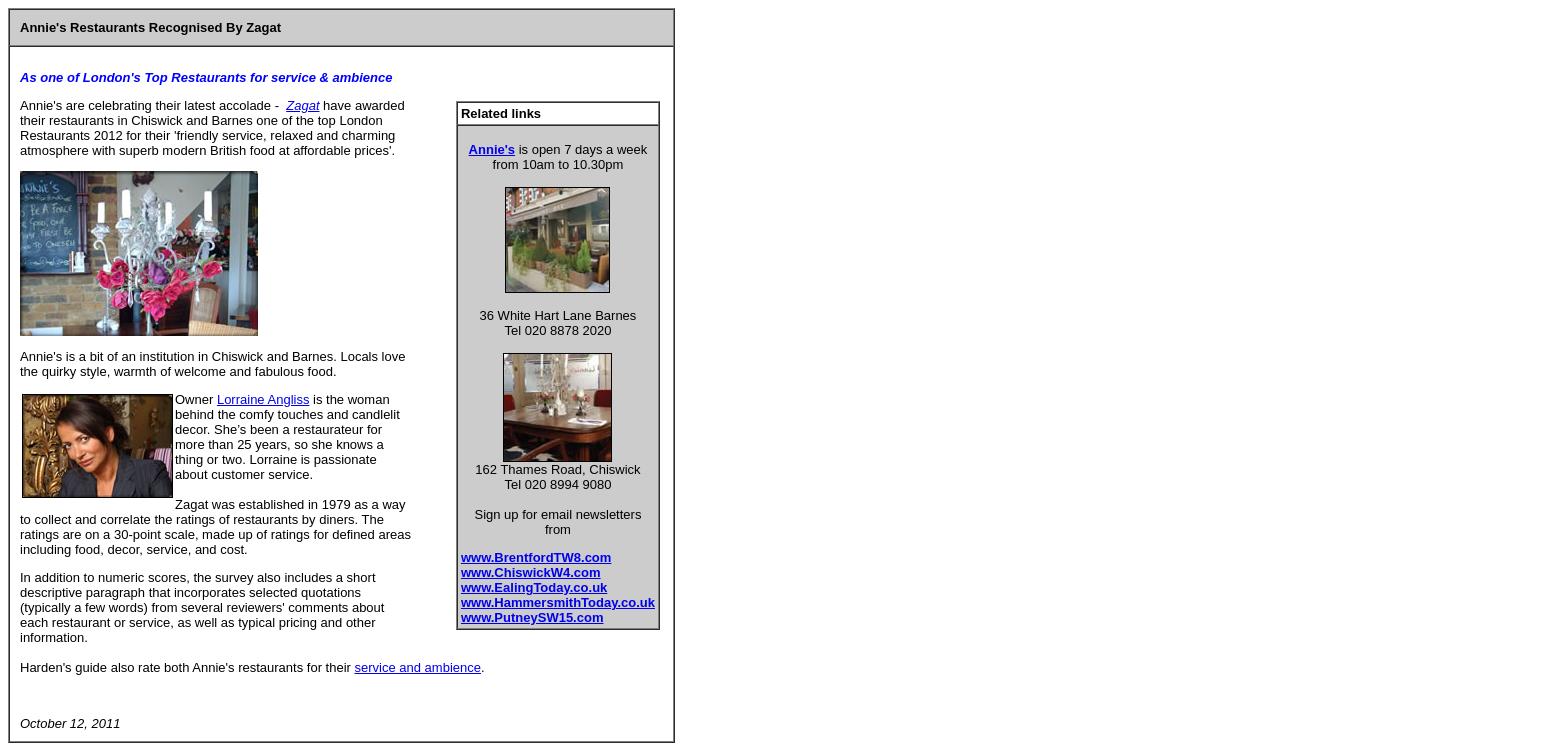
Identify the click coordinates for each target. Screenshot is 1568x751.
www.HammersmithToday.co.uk (558, 602)
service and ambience (418, 667)
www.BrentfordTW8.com (536, 557)
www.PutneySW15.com (532, 617)
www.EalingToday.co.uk (534, 587)
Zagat (302, 105)
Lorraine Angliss (263, 399)
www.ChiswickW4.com (531, 572)
